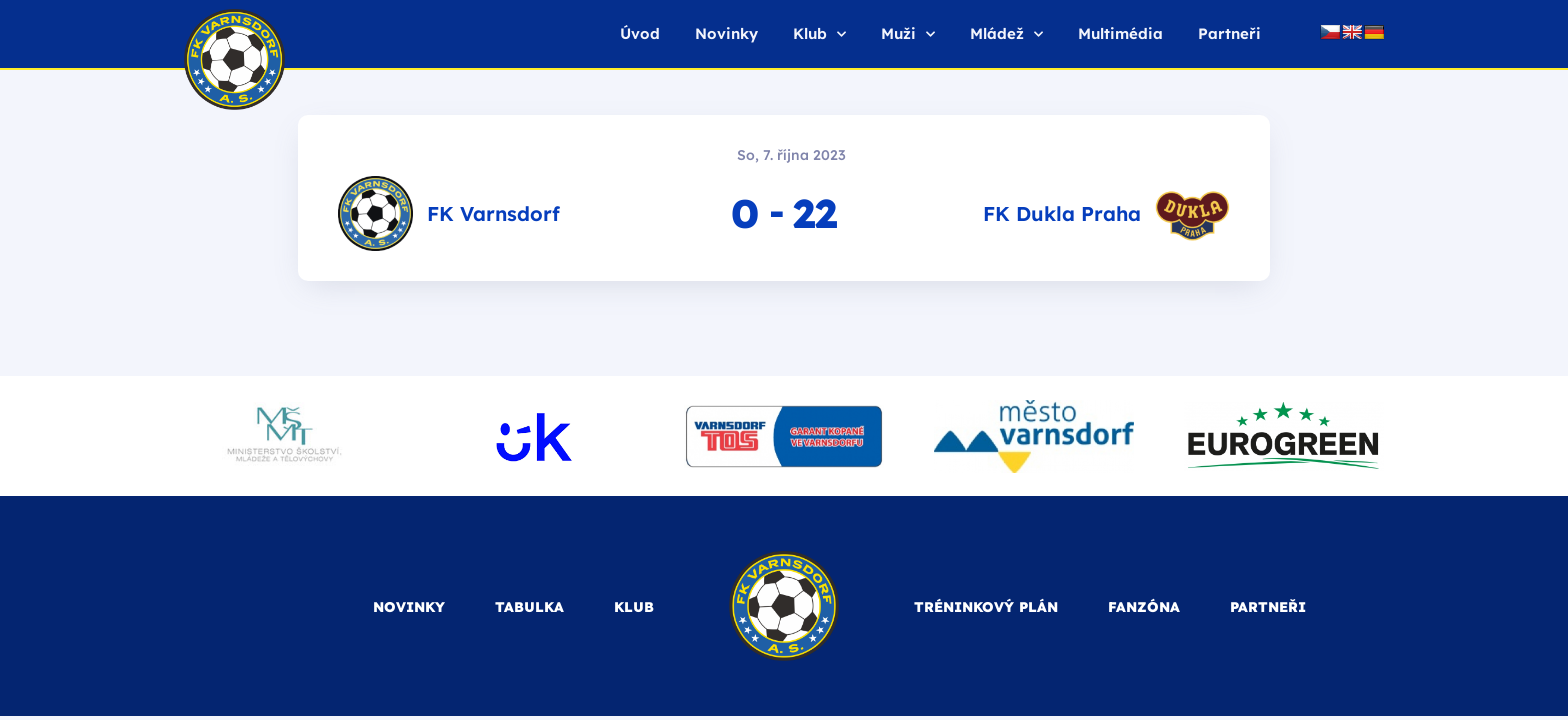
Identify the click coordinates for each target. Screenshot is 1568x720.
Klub (819, 34)
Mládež (1006, 34)
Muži (908, 34)
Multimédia (1120, 33)
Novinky (726, 33)
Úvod (640, 33)
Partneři (1229, 33)
